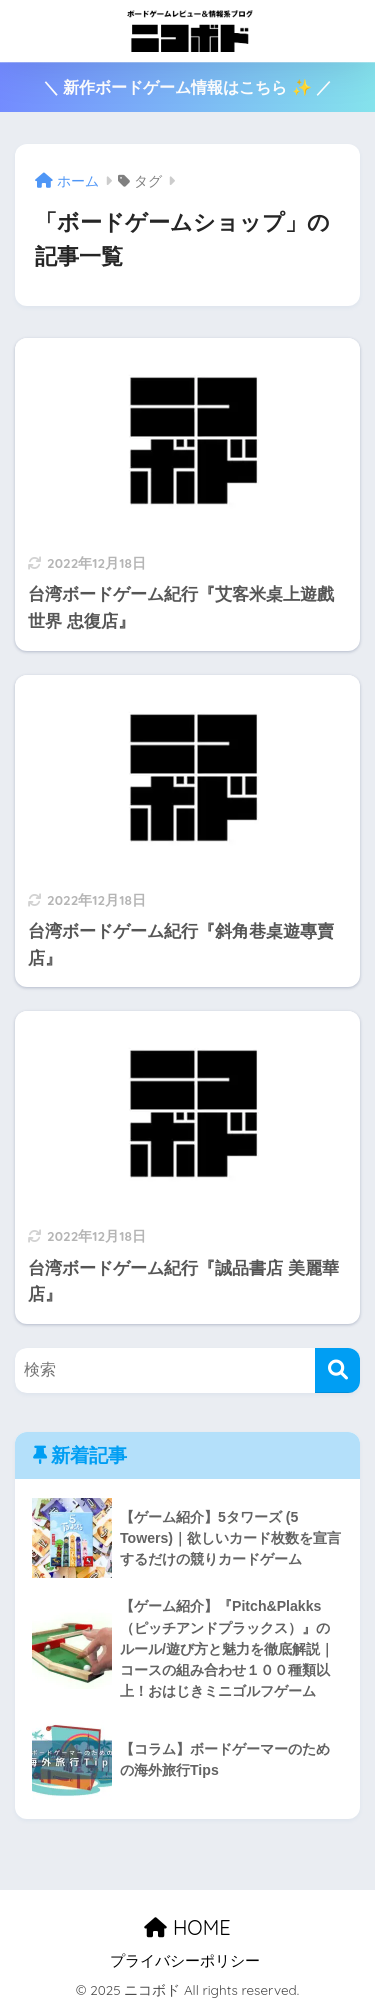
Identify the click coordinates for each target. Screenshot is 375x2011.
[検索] (337, 1370)
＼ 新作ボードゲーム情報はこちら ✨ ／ (187, 87)
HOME (187, 1927)
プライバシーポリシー (185, 1961)
